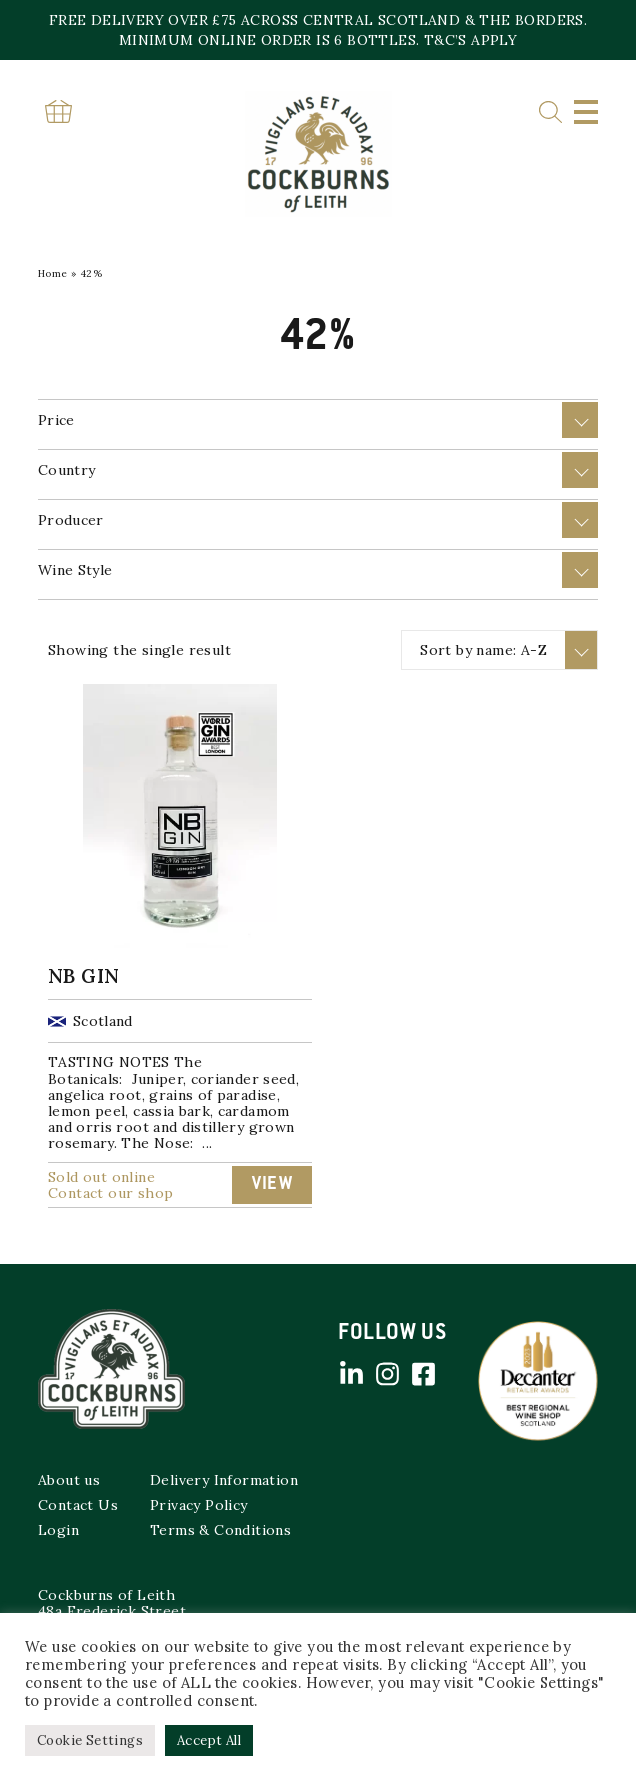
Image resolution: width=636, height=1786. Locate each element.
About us (69, 1480)
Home (53, 273)
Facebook (423, 1374)
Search (550, 112)
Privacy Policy (199, 1505)
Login (58, 1530)
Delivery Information (224, 1480)
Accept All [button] (209, 1740)
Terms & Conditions (220, 1530)
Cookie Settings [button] (90, 1740)
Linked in (351, 1374)
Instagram (387, 1374)
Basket (58, 111)
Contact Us (78, 1505)
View (272, 1185)
